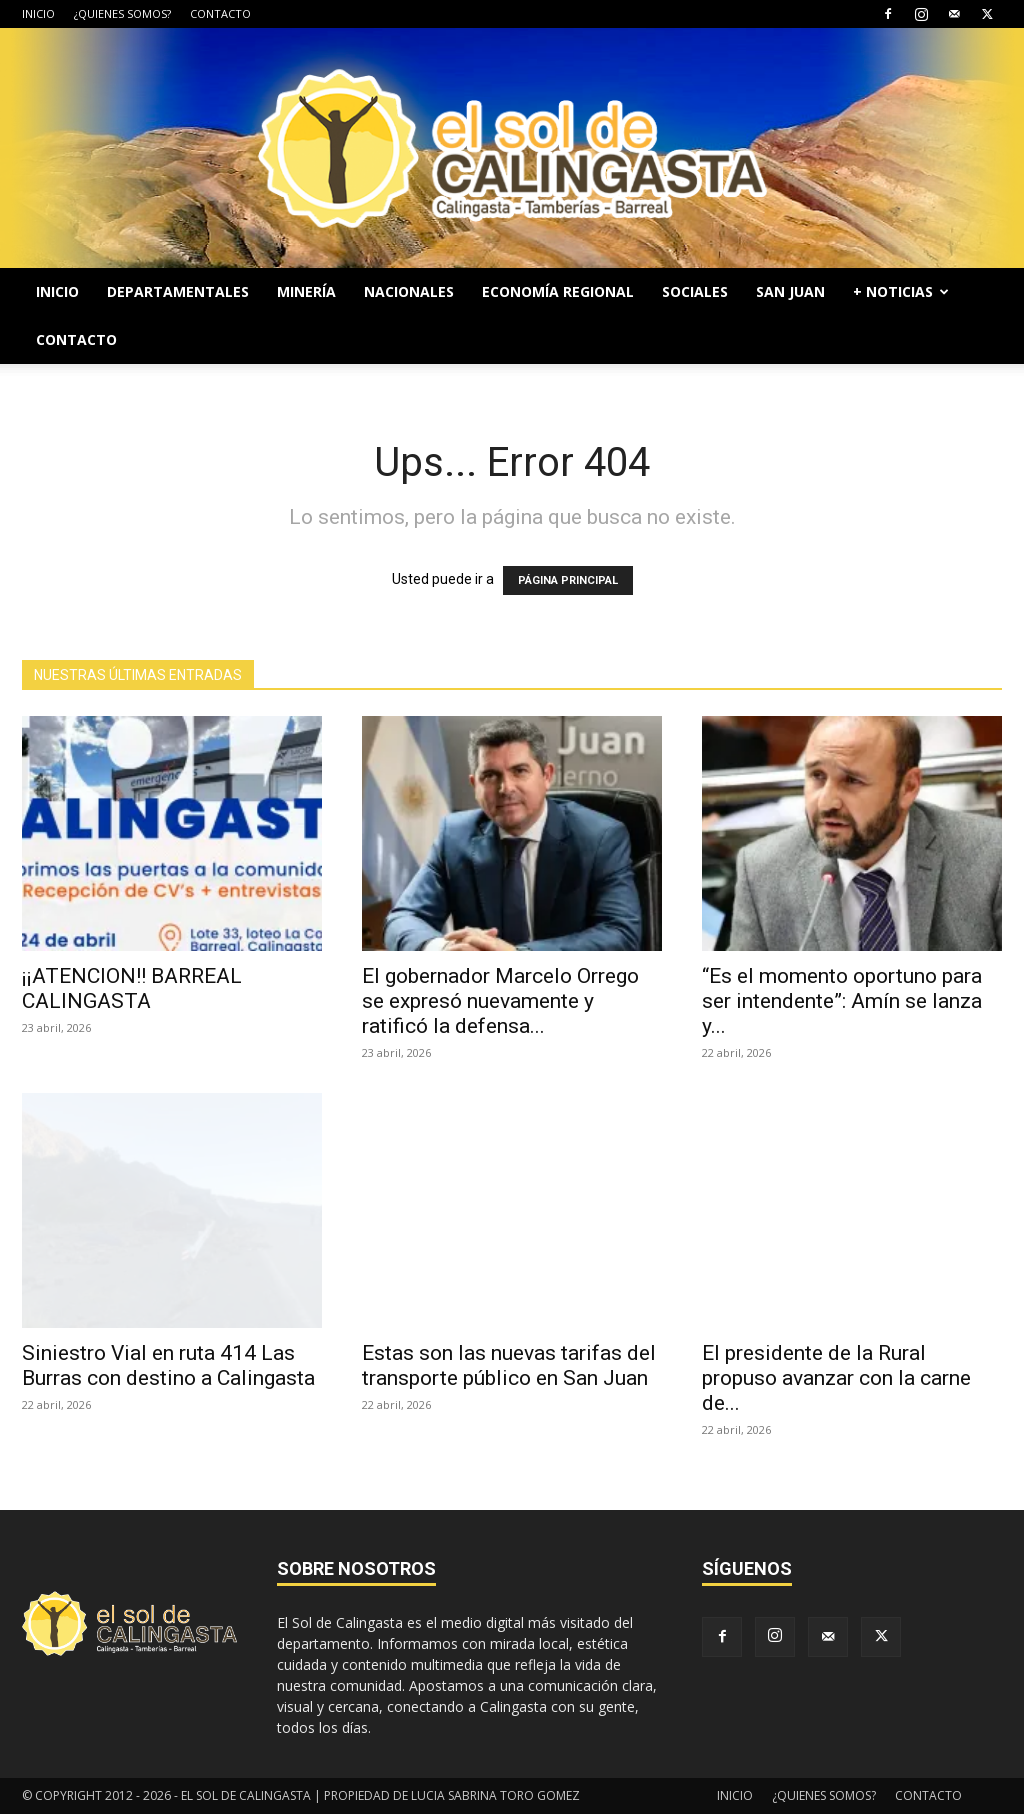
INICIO (38, 13)
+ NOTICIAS (901, 291)
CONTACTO (220, 13)
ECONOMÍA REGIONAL (558, 291)
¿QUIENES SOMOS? (122, 13)
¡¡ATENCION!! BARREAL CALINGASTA (132, 988)
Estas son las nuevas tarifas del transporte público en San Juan (509, 1365)
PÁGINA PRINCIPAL (568, 580)
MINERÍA (306, 291)
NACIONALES (409, 291)
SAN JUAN (790, 291)
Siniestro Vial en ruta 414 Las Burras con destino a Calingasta (168, 1365)
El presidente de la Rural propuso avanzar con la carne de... (836, 1378)
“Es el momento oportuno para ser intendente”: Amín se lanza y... (842, 1001)
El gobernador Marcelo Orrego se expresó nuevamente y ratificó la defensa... (500, 1001)
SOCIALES (695, 291)
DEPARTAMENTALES (178, 291)
